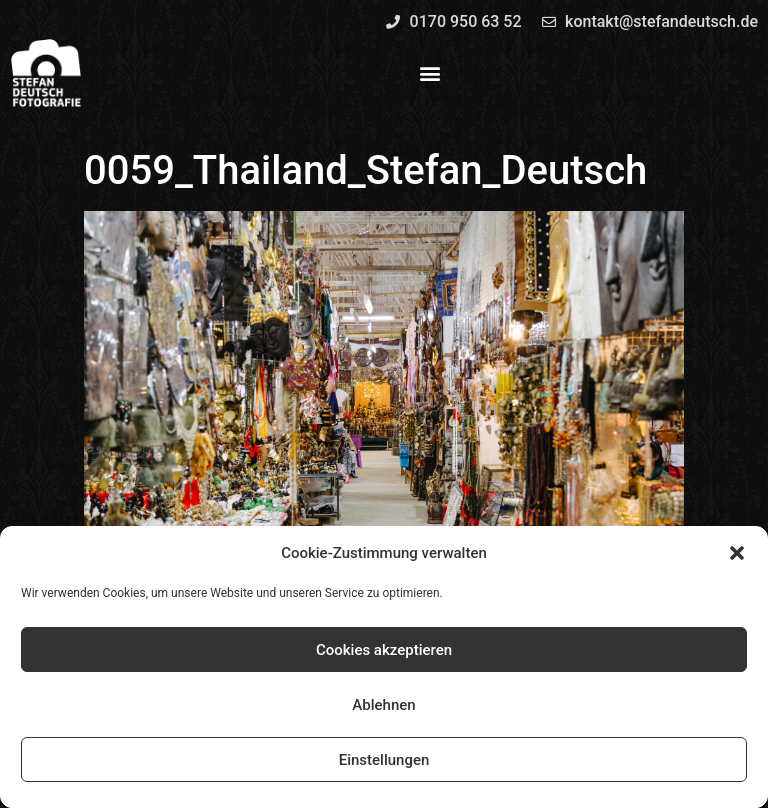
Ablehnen (383, 705)
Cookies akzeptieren (384, 650)
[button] (737, 553)
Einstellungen (384, 760)
